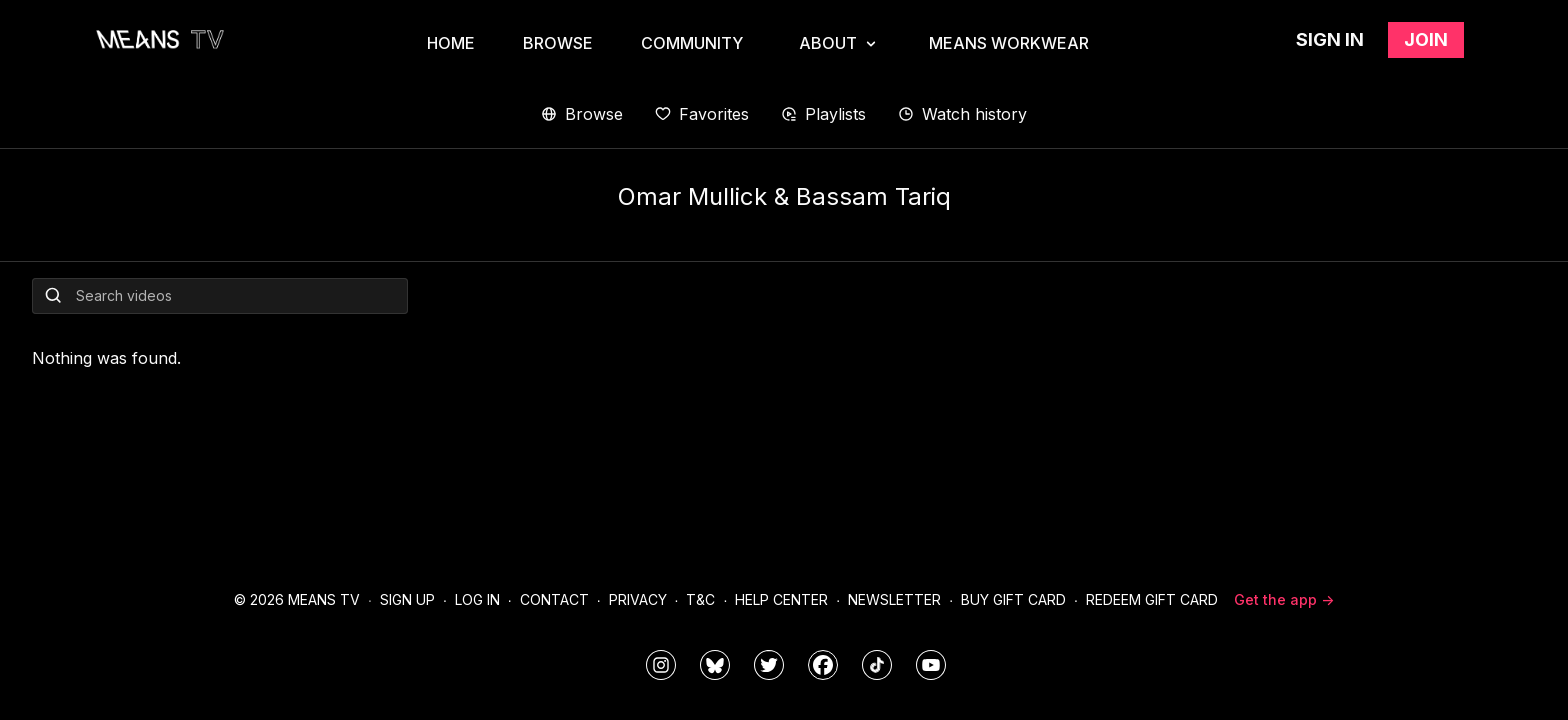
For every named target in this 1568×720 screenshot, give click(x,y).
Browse (582, 114)
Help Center (781, 599)
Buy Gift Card (1013, 599)
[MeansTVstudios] (715, 665)
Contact (554, 599)
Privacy (638, 599)
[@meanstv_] (877, 665)
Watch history (962, 114)
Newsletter (894, 599)
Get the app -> (1284, 599)
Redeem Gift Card (1152, 599)
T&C (700, 599)
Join (1426, 39)
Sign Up (407, 599)
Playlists (823, 114)
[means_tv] (661, 665)
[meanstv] (823, 665)
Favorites (702, 114)
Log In (477, 599)
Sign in (1330, 39)
